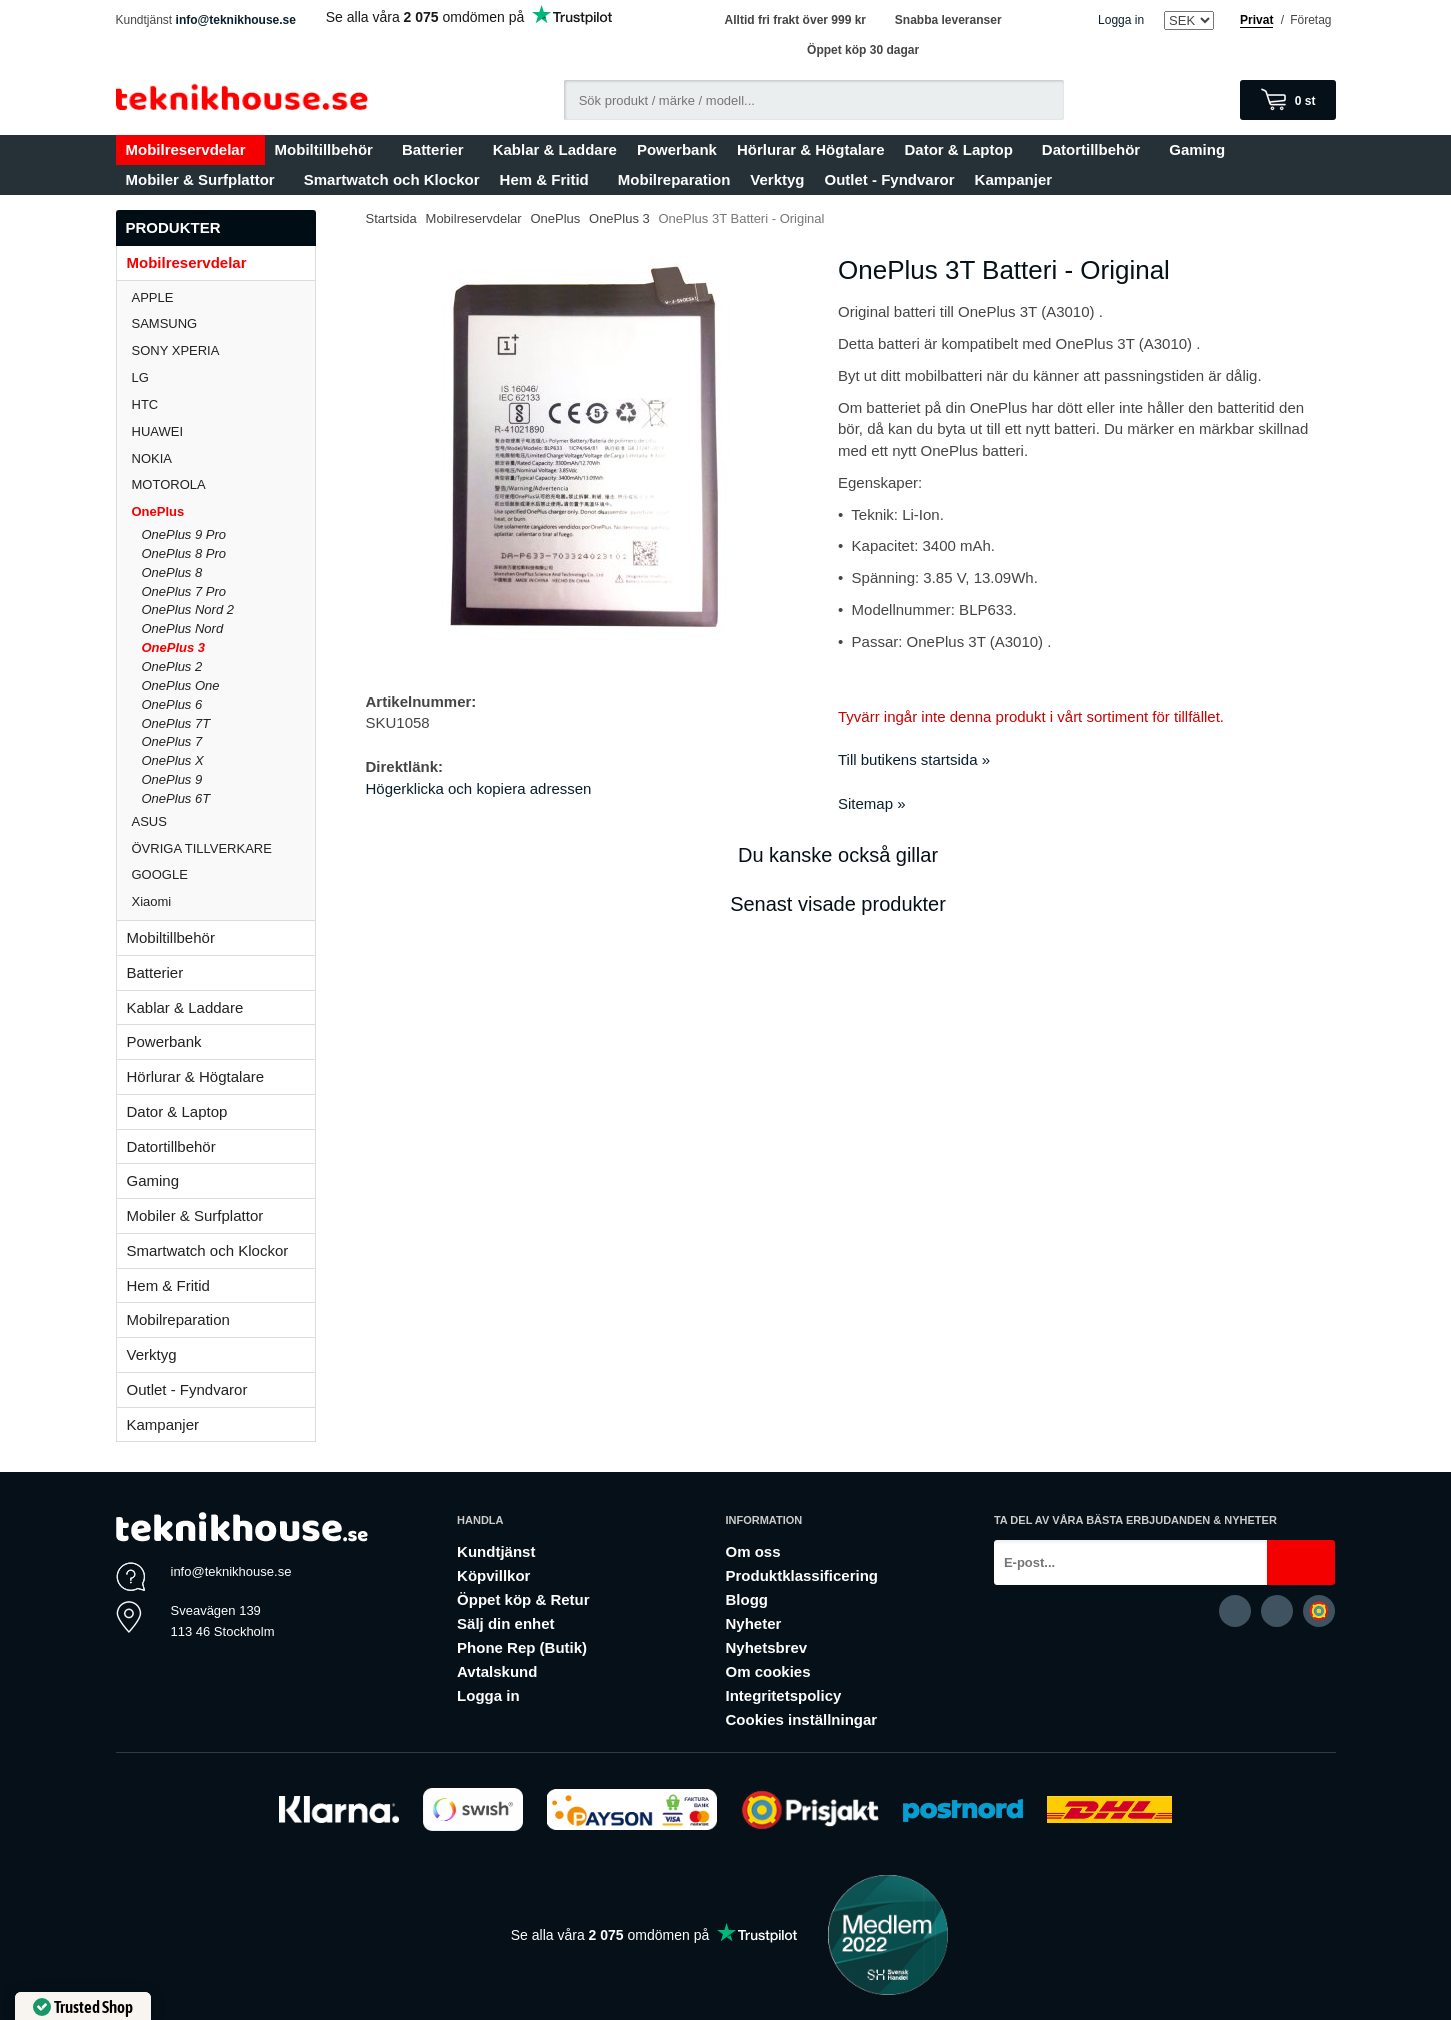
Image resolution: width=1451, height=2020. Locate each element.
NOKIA (223, 458)
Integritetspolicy (783, 1695)
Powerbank (677, 149)
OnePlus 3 (174, 647)
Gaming (1201, 149)
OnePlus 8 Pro (184, 553)
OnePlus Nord (183, 628)
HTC (223, 404)
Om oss (752, 1551)
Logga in (1121, 20)
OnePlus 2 (172, 666)
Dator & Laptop (962, 149)
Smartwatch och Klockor (392, 179)
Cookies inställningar (801, 1719)
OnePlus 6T (176, 798)
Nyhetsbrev (766, 1647)
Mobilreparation (674, 179)
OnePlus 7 (172, 741)
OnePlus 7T (176, 723)
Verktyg (777, 179)
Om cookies (767, 1671)
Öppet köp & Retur (523, 1599)
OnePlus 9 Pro (184, 534)
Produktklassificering (801, 1575)
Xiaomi (152, 901)
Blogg (746, 1599)
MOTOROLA (223, 484)
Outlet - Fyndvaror (890, 179)
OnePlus (223, 511)
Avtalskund (497, 1671)
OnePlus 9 (172, 779)
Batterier (437, 149)
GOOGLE (223, 874)
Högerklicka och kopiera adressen (479, 788)
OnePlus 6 (172, 704)
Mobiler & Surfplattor (205, 179)
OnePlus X (173, 760)
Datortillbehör (1095, 149)
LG (223, 377)
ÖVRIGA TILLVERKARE (223, 848)
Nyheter (753, 1623)
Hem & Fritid (549, 179)
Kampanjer (1014, 179)
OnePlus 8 (172, 572)
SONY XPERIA (223, 350)
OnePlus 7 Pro (184, 591)
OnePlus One (181, 685)
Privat (1256, 20)
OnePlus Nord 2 (188, 609)
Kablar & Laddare (555, 149)
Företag (1310, 20)
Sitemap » (872, 803)
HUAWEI (223, 431)
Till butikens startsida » (914, 759)
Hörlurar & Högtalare (811, 149)
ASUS (223, 821)
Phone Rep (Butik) (522, 1647)
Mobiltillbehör (328, 149)
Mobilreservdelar (190, 149)
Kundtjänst (496, 1551)
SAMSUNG (223, 323)
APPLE (223, 297)
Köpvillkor (493, 1575)
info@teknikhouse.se (236, 20)
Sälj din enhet (506, 1623)
